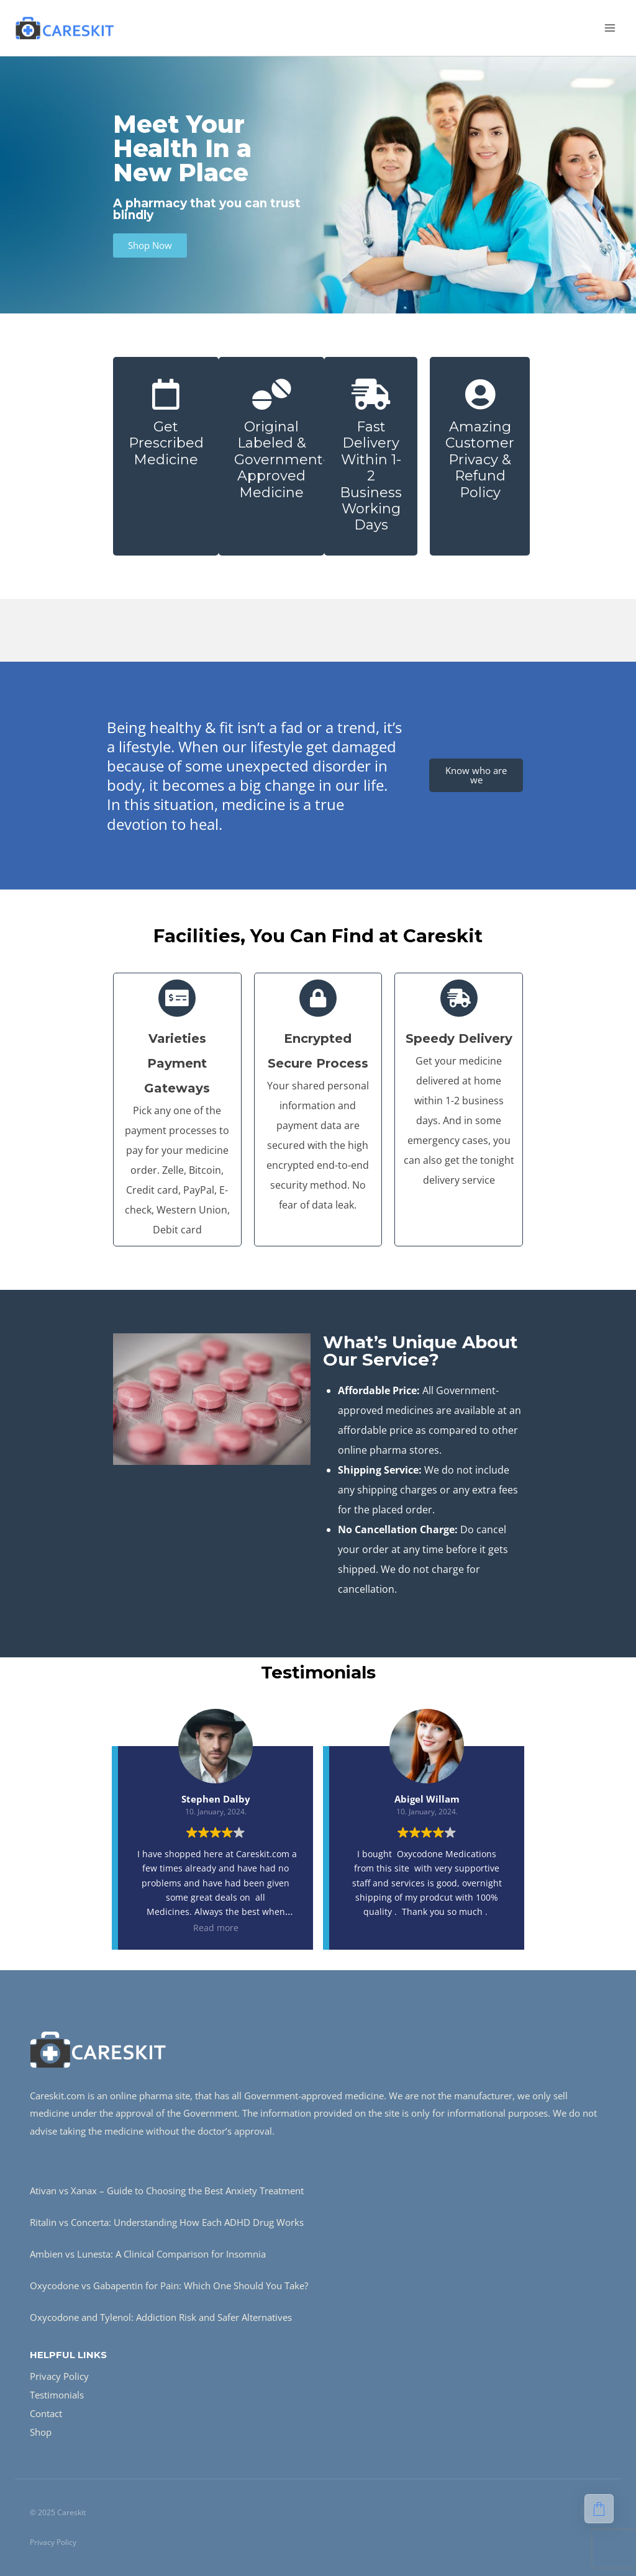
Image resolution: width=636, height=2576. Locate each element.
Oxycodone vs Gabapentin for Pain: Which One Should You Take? (169, 2285)
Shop (41, 2432)
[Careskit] (64, 27)
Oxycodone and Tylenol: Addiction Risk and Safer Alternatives (161, 2317)
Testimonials (57, 2395)
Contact (46, 2413)
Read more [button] (215, 1928)
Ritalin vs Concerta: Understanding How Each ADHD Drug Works (167, 2222)
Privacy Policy (59, 2376)
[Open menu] (609, 27)
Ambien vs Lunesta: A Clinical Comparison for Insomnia (148, 2254)
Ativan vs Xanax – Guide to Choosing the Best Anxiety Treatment (167, 2190)
